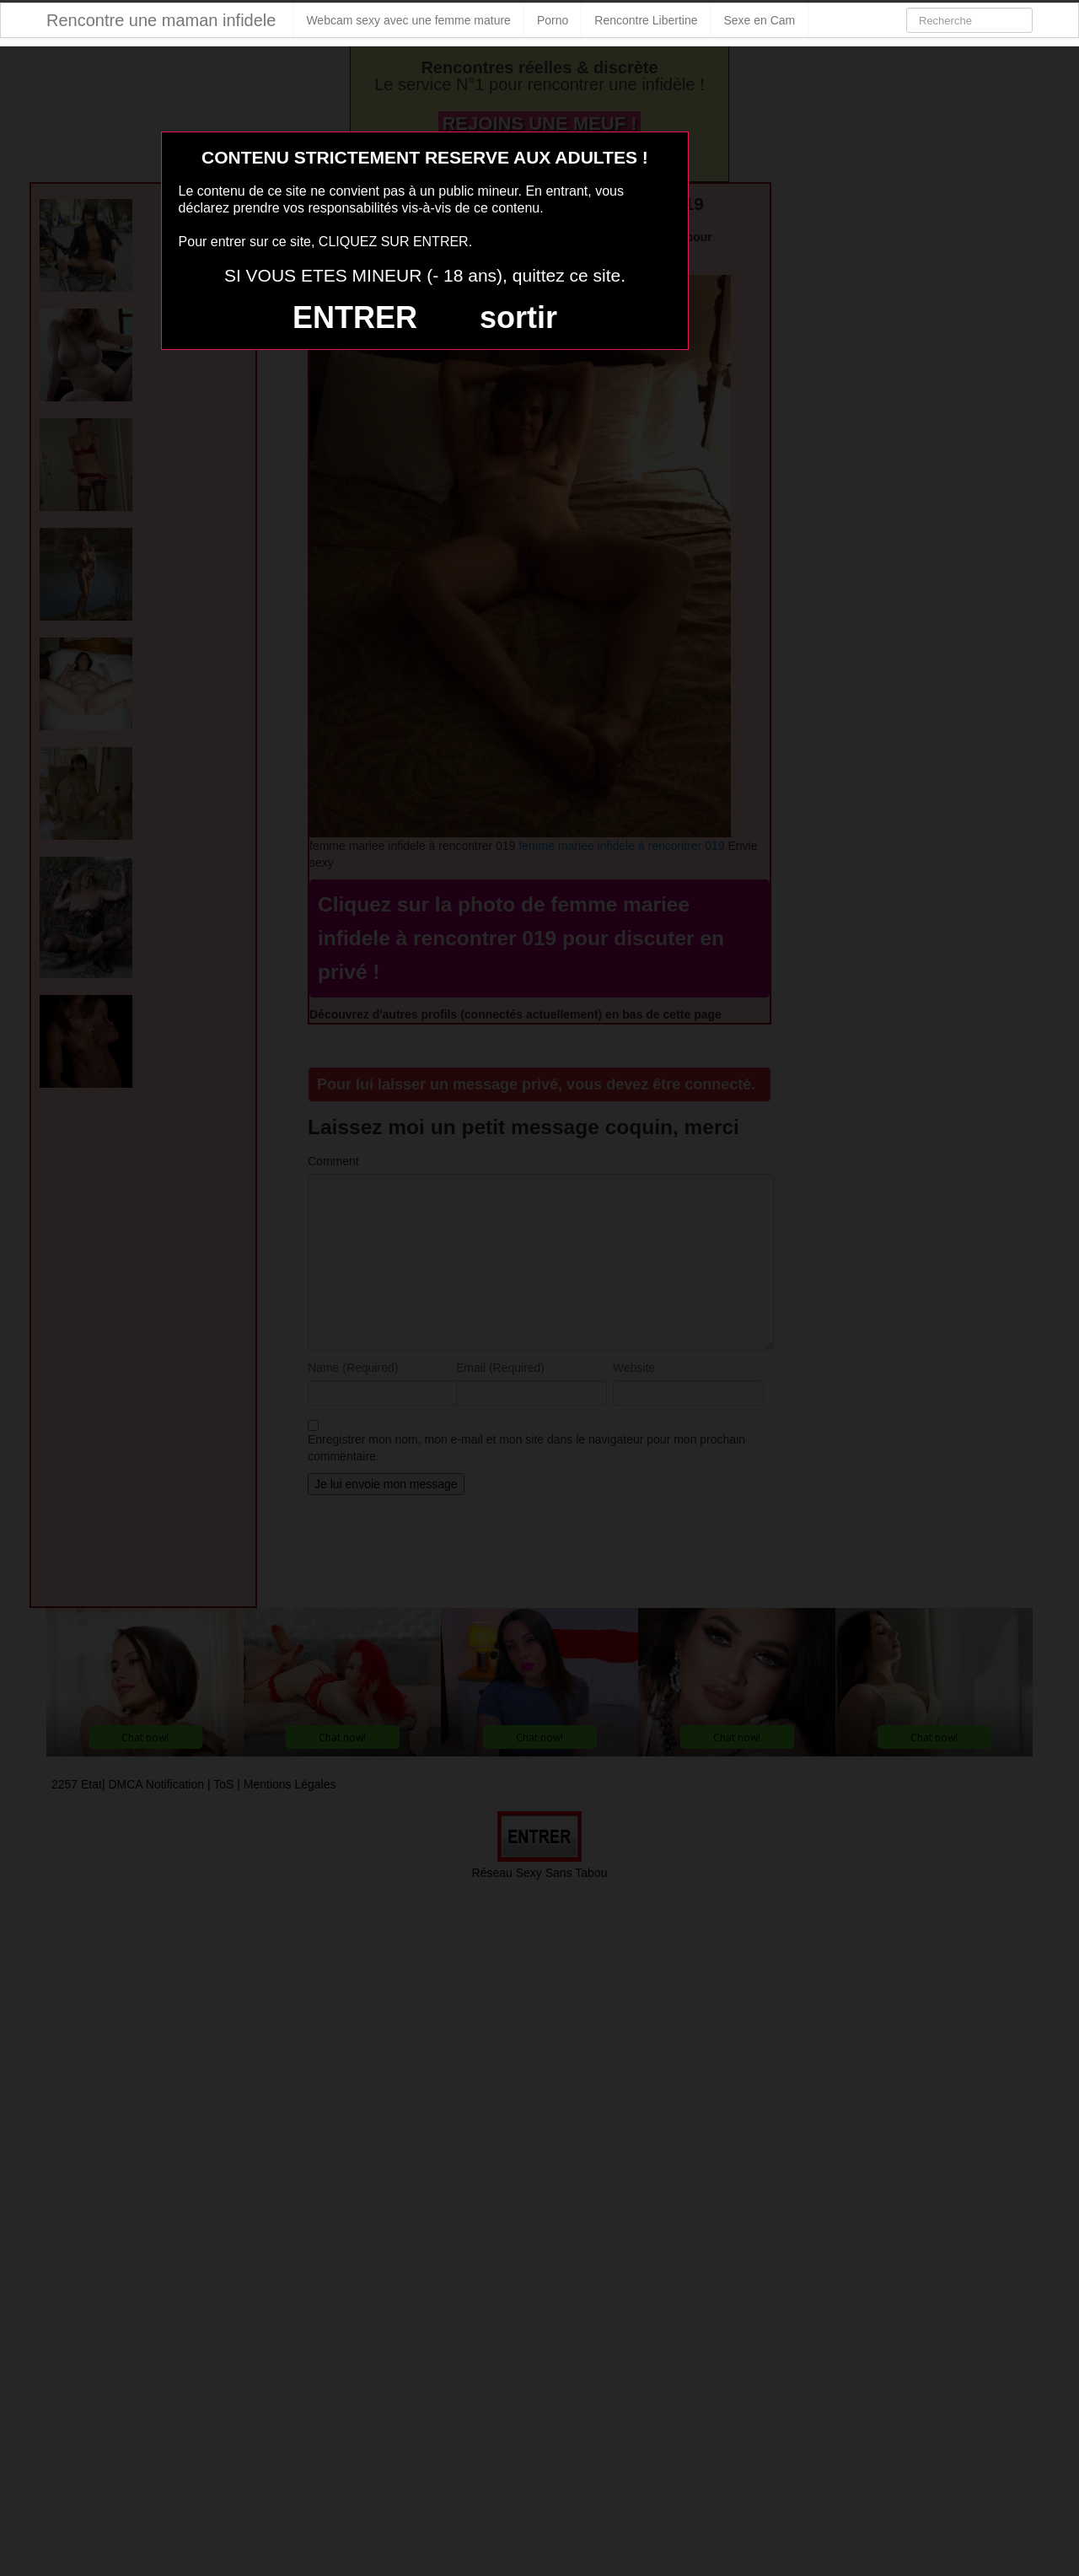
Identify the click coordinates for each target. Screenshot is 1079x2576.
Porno (552, 20)
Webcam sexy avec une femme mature (408, 20)
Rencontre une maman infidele (161, 20)
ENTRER (355, 317)
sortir (518, 317)
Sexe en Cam (759, 20)
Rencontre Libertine (645, 20)
